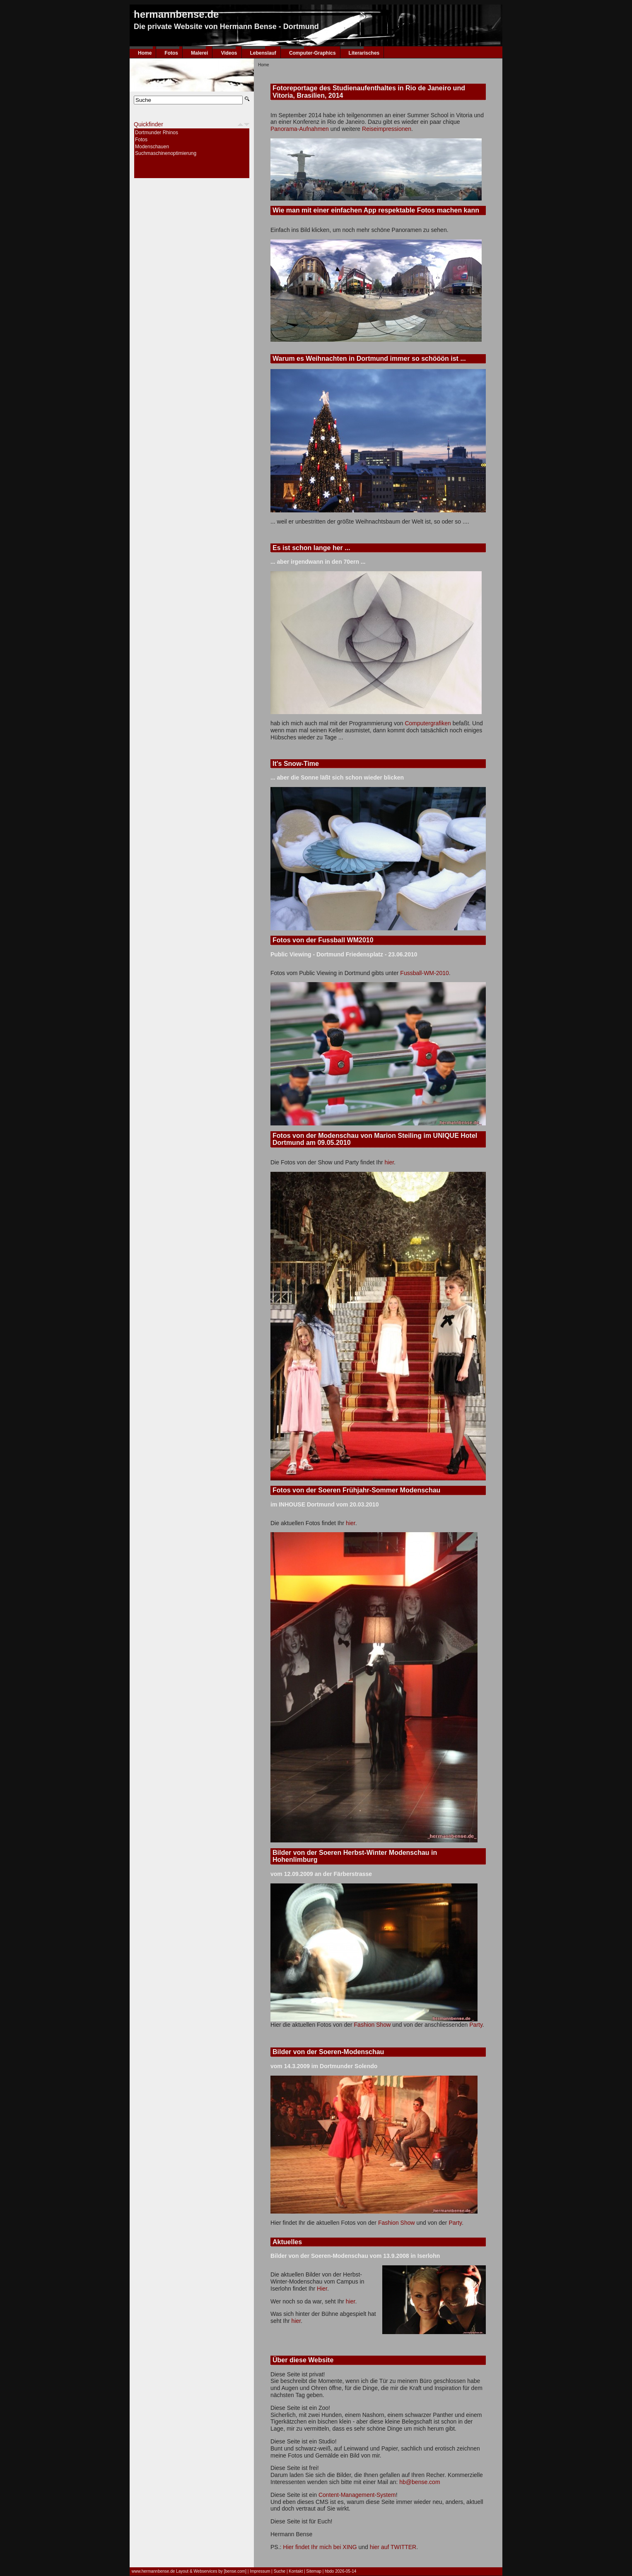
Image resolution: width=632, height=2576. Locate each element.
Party (475, 2024)
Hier (322, 2288)
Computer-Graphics (312, 53)
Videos (229, 53)
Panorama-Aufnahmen (299, 129)
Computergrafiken (428, 723)
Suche (279, 2571)
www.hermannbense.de (154, 2571)
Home (145, 53)
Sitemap (313, 2571)
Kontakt (296, 2571)
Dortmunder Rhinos (156, 132)
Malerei (199, 53)
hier (389, 1162)
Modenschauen (152, 147)
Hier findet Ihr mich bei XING (320, 2547)
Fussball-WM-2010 (424, 973)
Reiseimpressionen (386, 129)
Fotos (171, 53)
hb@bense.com (419, 2482)
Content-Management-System (357, 2495)
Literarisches (364, 53)
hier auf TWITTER (393, 2547)
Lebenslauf (263, 53)
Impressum (260, 2571)
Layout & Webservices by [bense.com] (211, 2571)
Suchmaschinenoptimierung (165, 153)
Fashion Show (372, 2024)
